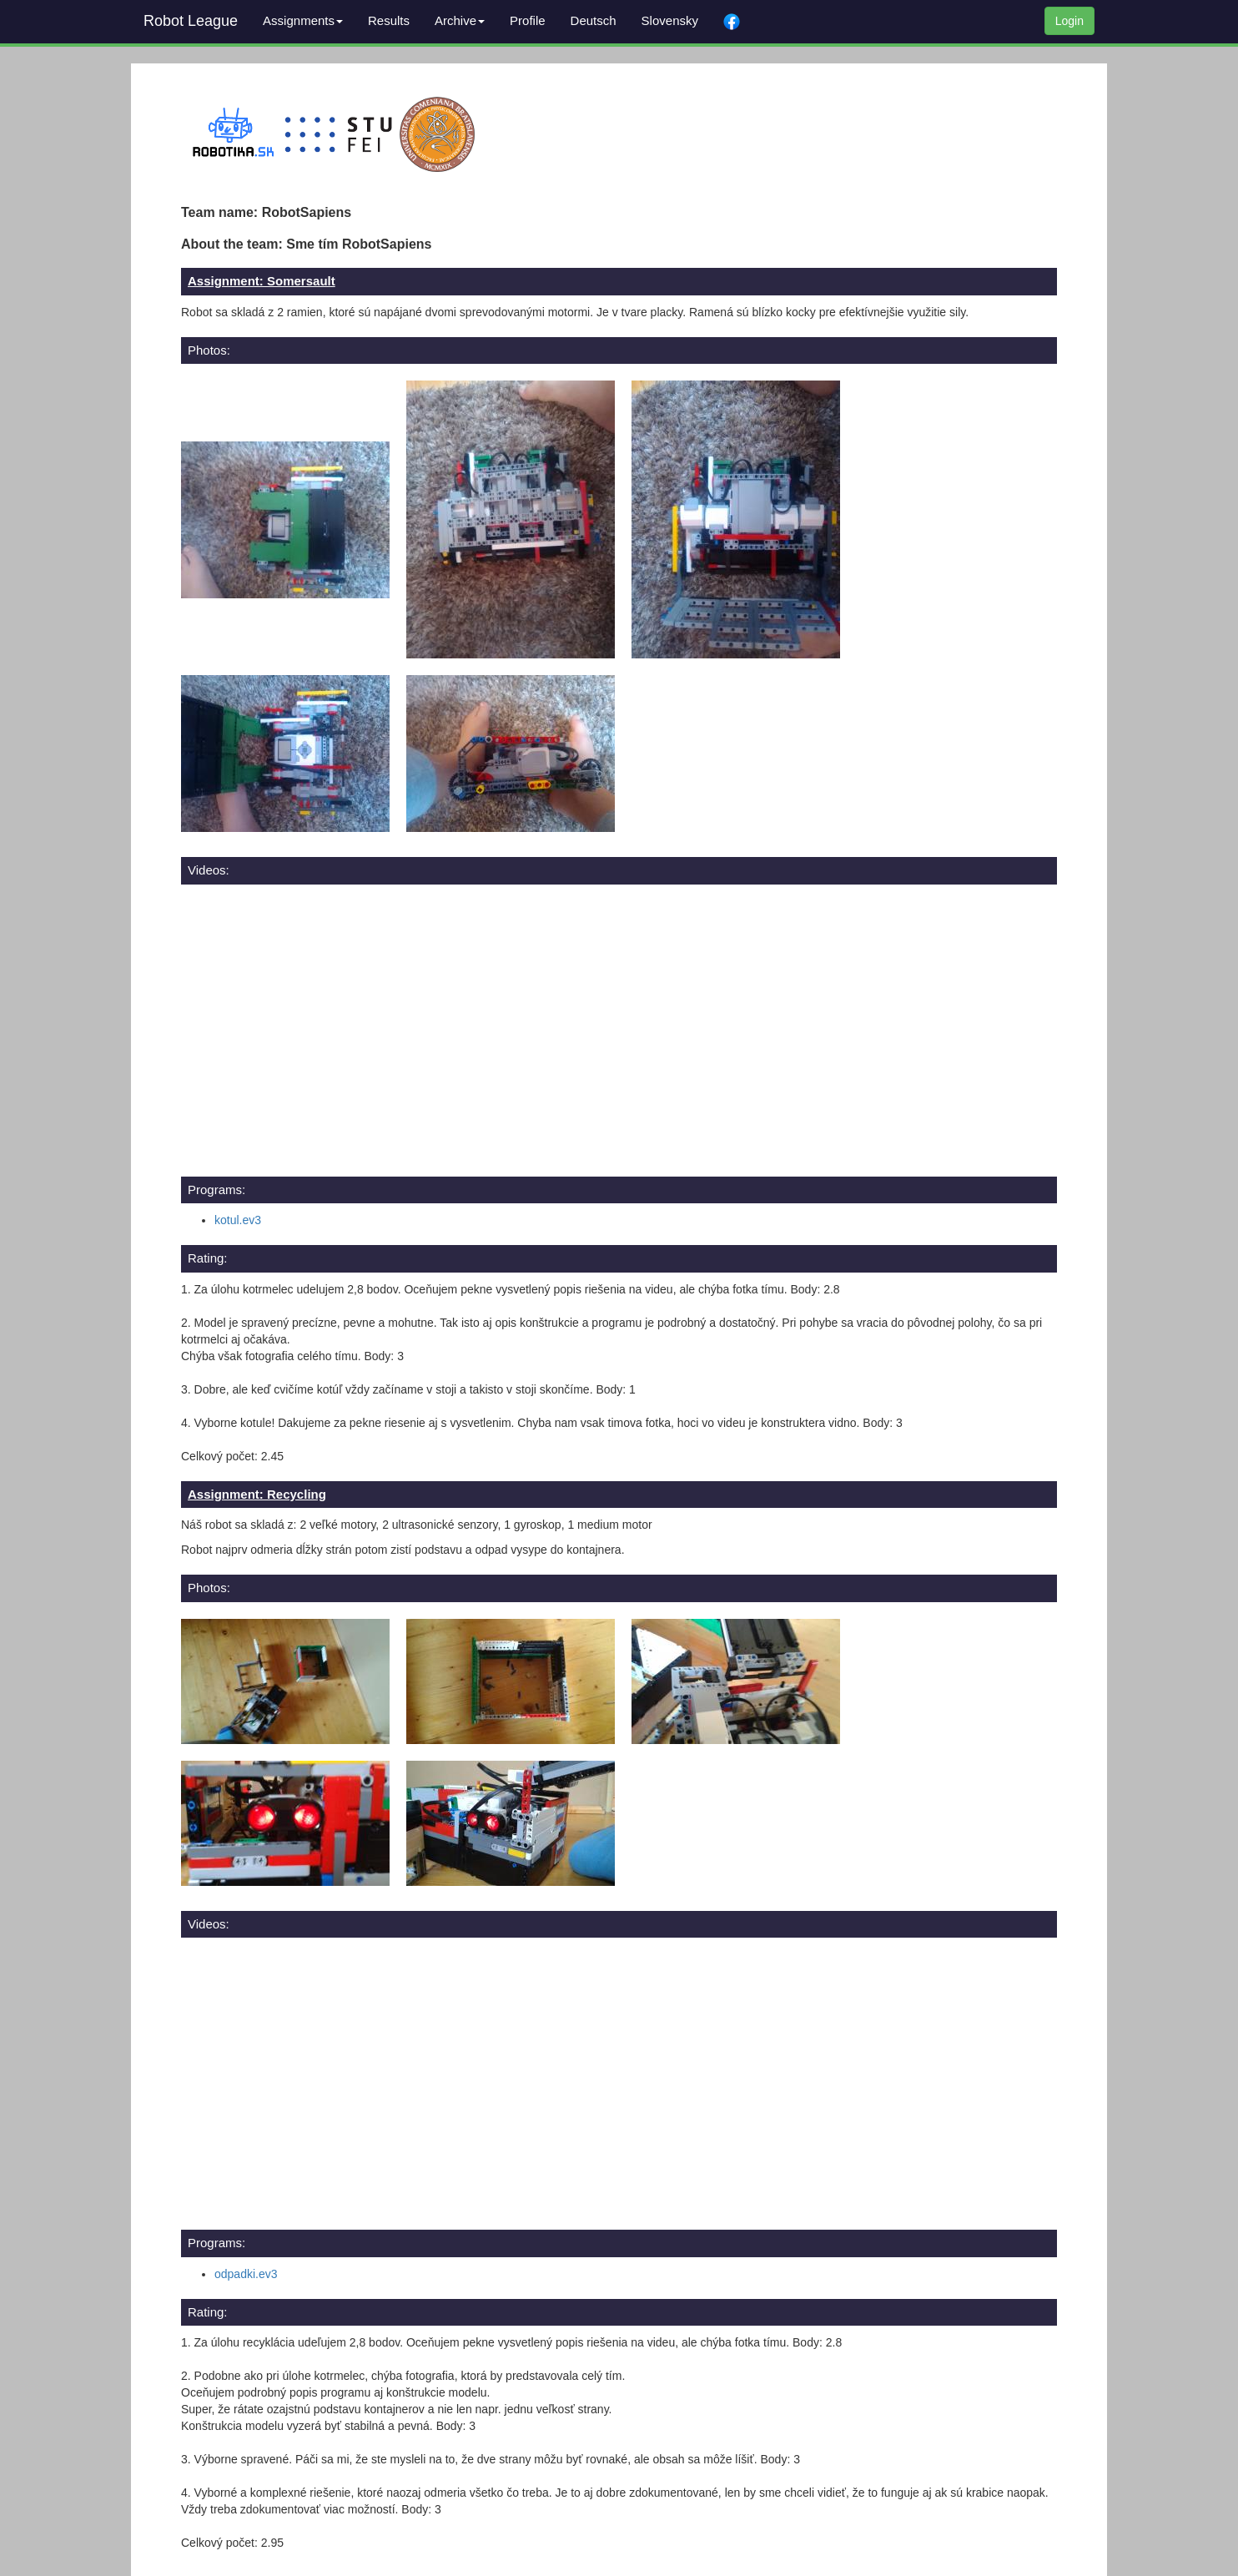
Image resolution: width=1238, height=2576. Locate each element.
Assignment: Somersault (261, 281)
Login (1069, 21)
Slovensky (670, 20)
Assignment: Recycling (257, 1494)
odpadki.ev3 (246, 2274)
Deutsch (593, 20)
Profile (528, 20)
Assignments (303, 20)
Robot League (190, 21)
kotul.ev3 (237, 1220)
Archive (460, 20)
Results (389, 20)
